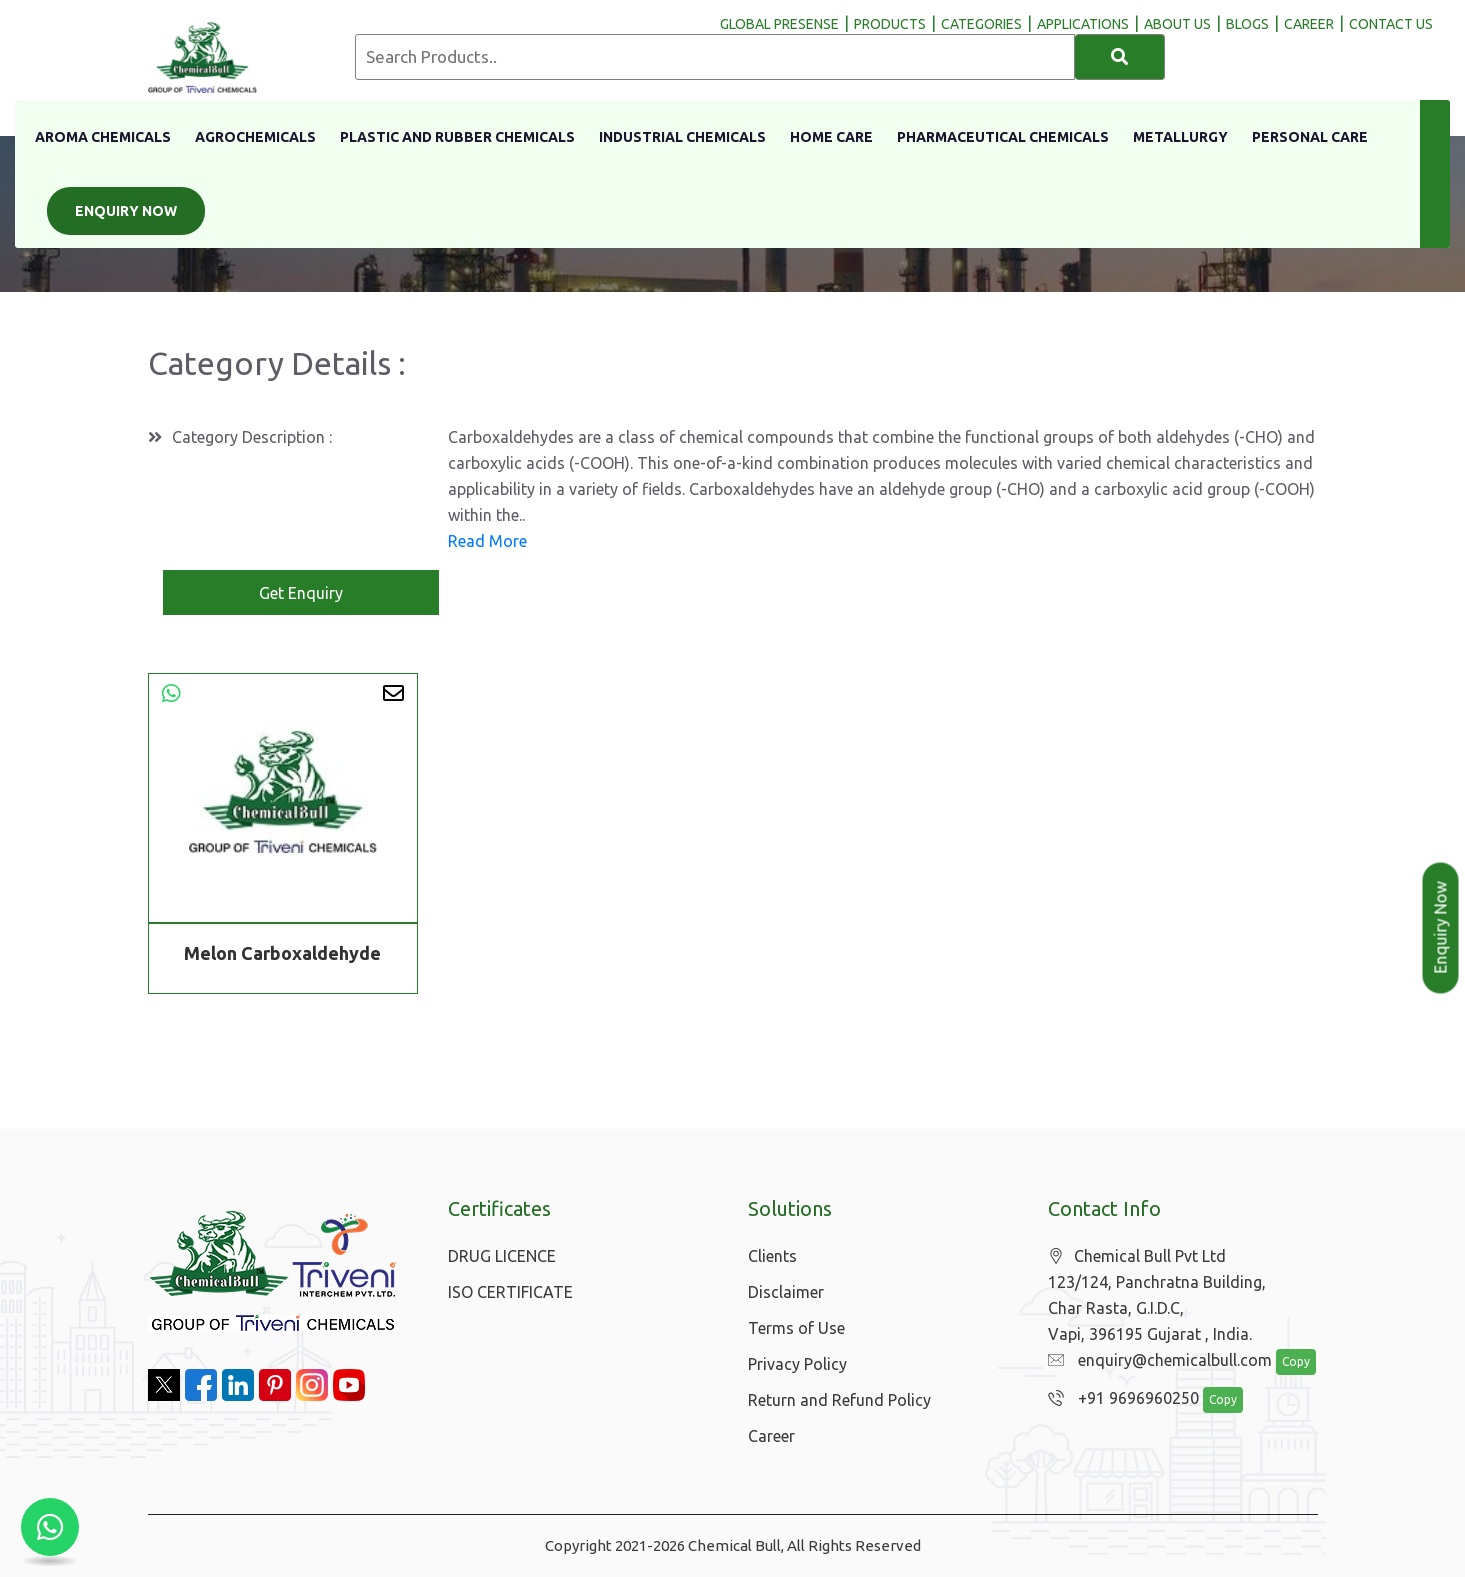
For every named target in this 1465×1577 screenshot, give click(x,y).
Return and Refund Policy (839, 1400)
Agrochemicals (255, 137)
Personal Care (1310, 137)
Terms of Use (796, 1328)
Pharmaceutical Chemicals (1003, 137)
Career (771, 1436)
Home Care (831, 137)
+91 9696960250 (1118, 1399)
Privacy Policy (797, 1364)
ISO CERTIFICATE (510, 1292)
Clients (772, 1256)
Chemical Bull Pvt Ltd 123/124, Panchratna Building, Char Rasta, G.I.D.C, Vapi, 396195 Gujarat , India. (1157, 1295)
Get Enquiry (301, 593)
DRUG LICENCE (502, 1256)
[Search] (1120, 57)
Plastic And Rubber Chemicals (457, 137)
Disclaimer (786, 1292)
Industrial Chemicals (682, 137)
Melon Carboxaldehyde (282, 953)
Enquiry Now (126, 211)
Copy (1285, 1362)
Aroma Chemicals (103, 137)
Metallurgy (1180, 137)
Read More (487, 541)
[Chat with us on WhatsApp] (50, 1527)
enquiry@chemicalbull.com (1155, 1361)
